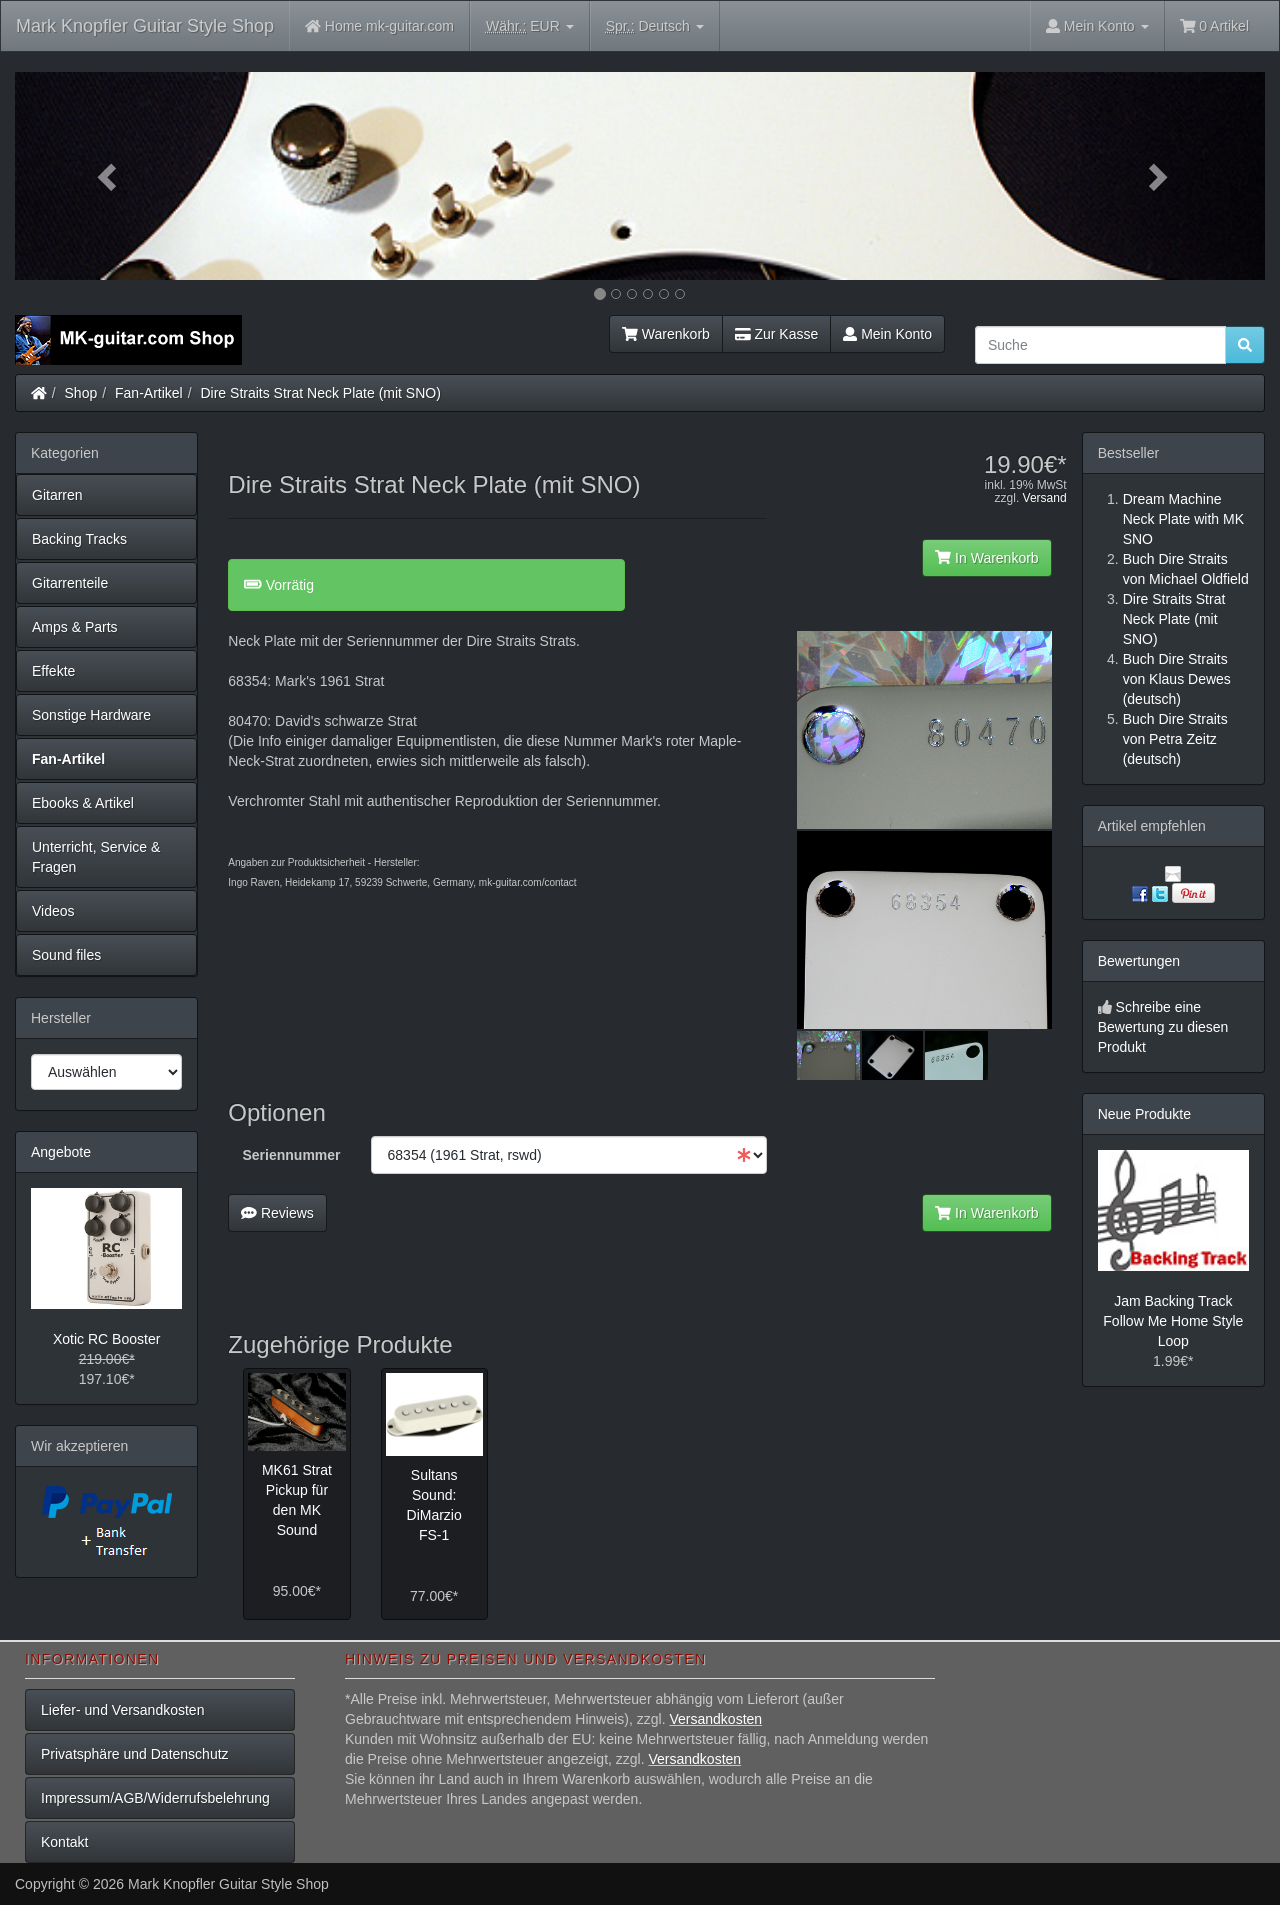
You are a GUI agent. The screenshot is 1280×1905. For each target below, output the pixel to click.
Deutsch (655, 26)
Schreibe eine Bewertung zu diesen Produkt (1163, 1027)
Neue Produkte (1144, 1114)
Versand (1045, 498)
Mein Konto (887, 334)
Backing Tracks (79, 539)
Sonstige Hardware (91, 715)
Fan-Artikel (149, 393)
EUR (530, 26)
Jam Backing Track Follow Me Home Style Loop (1173, 1321)
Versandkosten (715, 1719)
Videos (53, 911)
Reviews (277, 1213)
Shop (81, 393)
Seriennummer (292, 1155)
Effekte (53, 671)
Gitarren (57, 495)
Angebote (61, 1152)
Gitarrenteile (70, 583)
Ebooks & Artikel (83, 803)
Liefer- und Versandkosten (122, 1710)
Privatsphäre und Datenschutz (135, 1754)
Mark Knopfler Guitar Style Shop (145, 26)
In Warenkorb (986, 558)
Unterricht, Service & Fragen (96, 857)
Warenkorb (666, 334)
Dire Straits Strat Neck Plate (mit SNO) (320, 393)
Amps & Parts (75, 627)
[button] (109, 176)
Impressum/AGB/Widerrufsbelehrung (155, 1798)
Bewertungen (1139, 961)
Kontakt (64, 1842)
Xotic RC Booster (106, 1339)
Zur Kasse (776, 334)
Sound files (66, 955)
